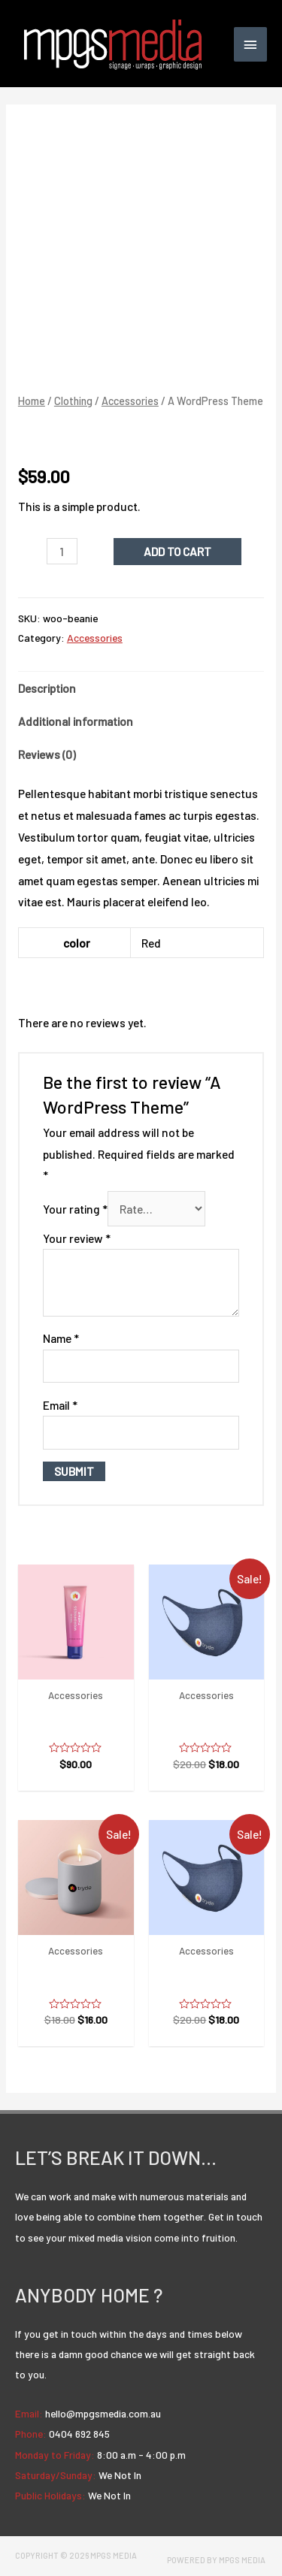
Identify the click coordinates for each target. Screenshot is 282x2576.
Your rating (75, 1209)
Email (60, 1405)
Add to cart (177, 551)
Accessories (130, 401)
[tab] (141, 688)
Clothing (73, 401)
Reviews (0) (47, 754)
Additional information (75, 721)
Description (47, 688)
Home (31, 401)
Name (61, 1338)
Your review (77, 1238)
